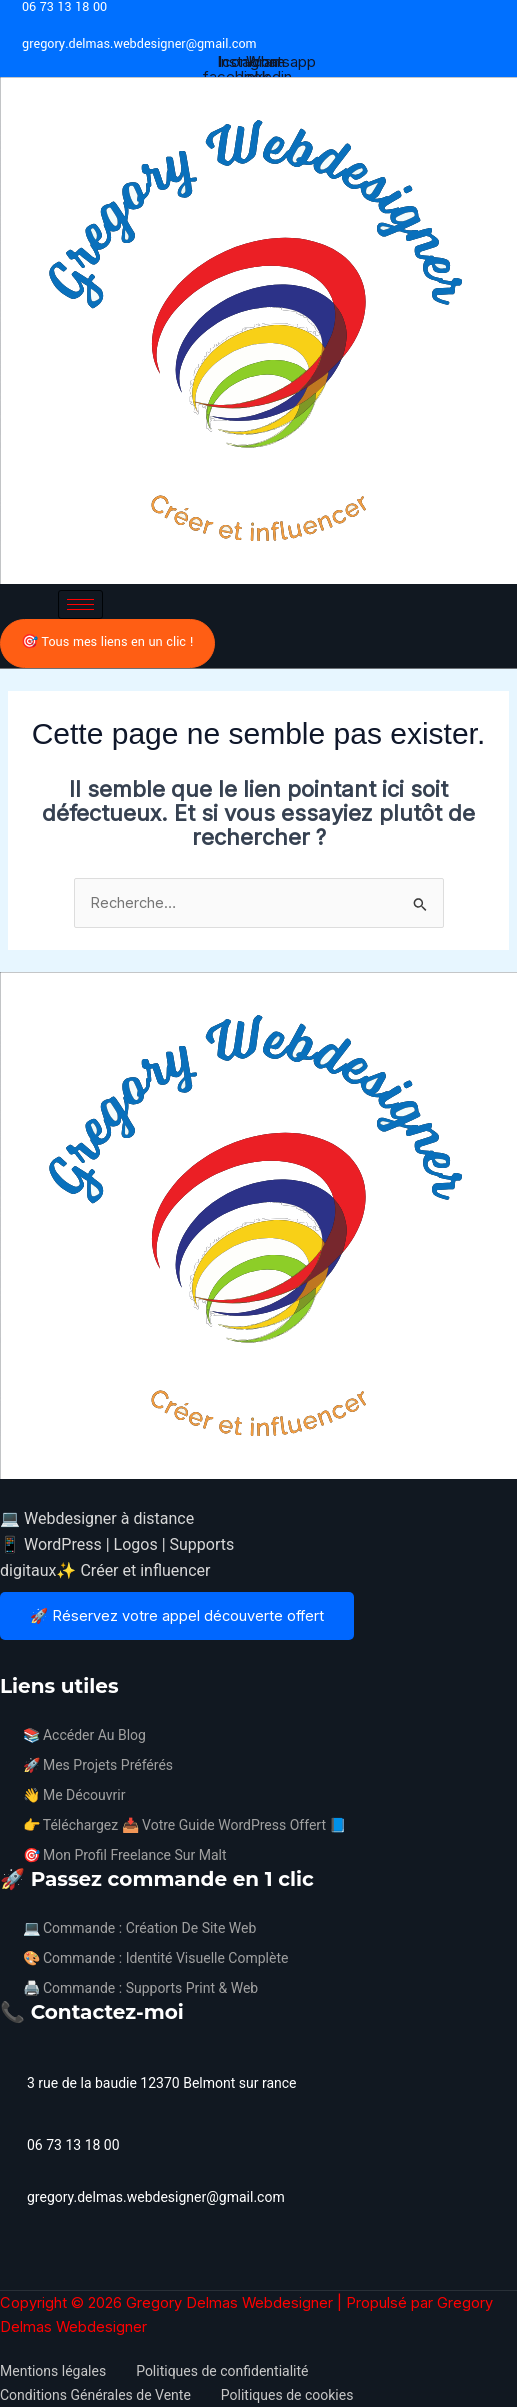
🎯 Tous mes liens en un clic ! (107, 642)
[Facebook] (3, 1660)
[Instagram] (21, 1660)
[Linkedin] (39, 1660)
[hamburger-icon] (80, 604)
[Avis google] (57, 1660)
